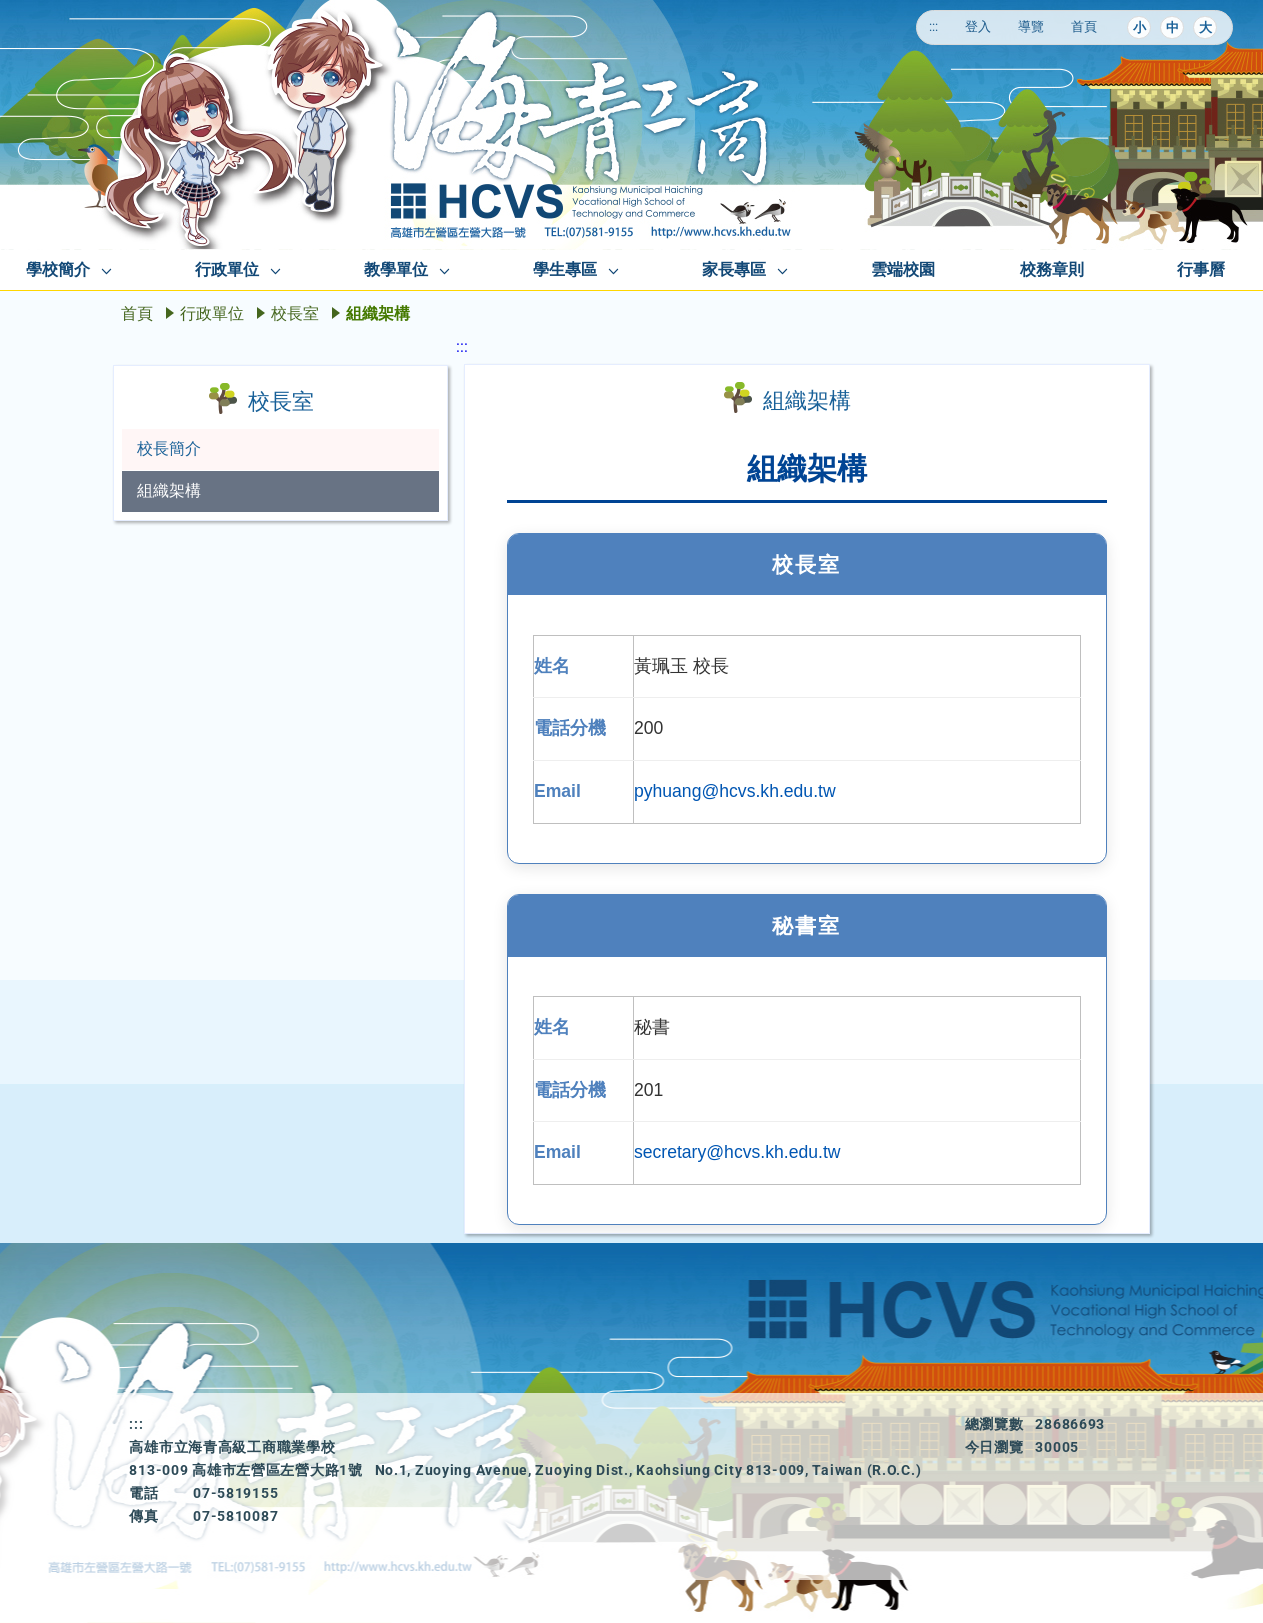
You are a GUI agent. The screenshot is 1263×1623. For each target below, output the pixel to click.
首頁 (1084, 26)
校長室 (295, 313)
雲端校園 (903, 269)
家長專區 (734, 269)
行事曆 (1201, 269)
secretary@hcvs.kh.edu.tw (737, 1152)
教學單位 (396, 269)
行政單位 (227, 269)
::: (933, 26)
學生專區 (565, 269)
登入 (978, 26)
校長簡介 (169, 448)
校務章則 (1052, 269)
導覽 (1031, 26)
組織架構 (169, 490)
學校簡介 (58, 269)
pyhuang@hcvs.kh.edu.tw (735, 791)
